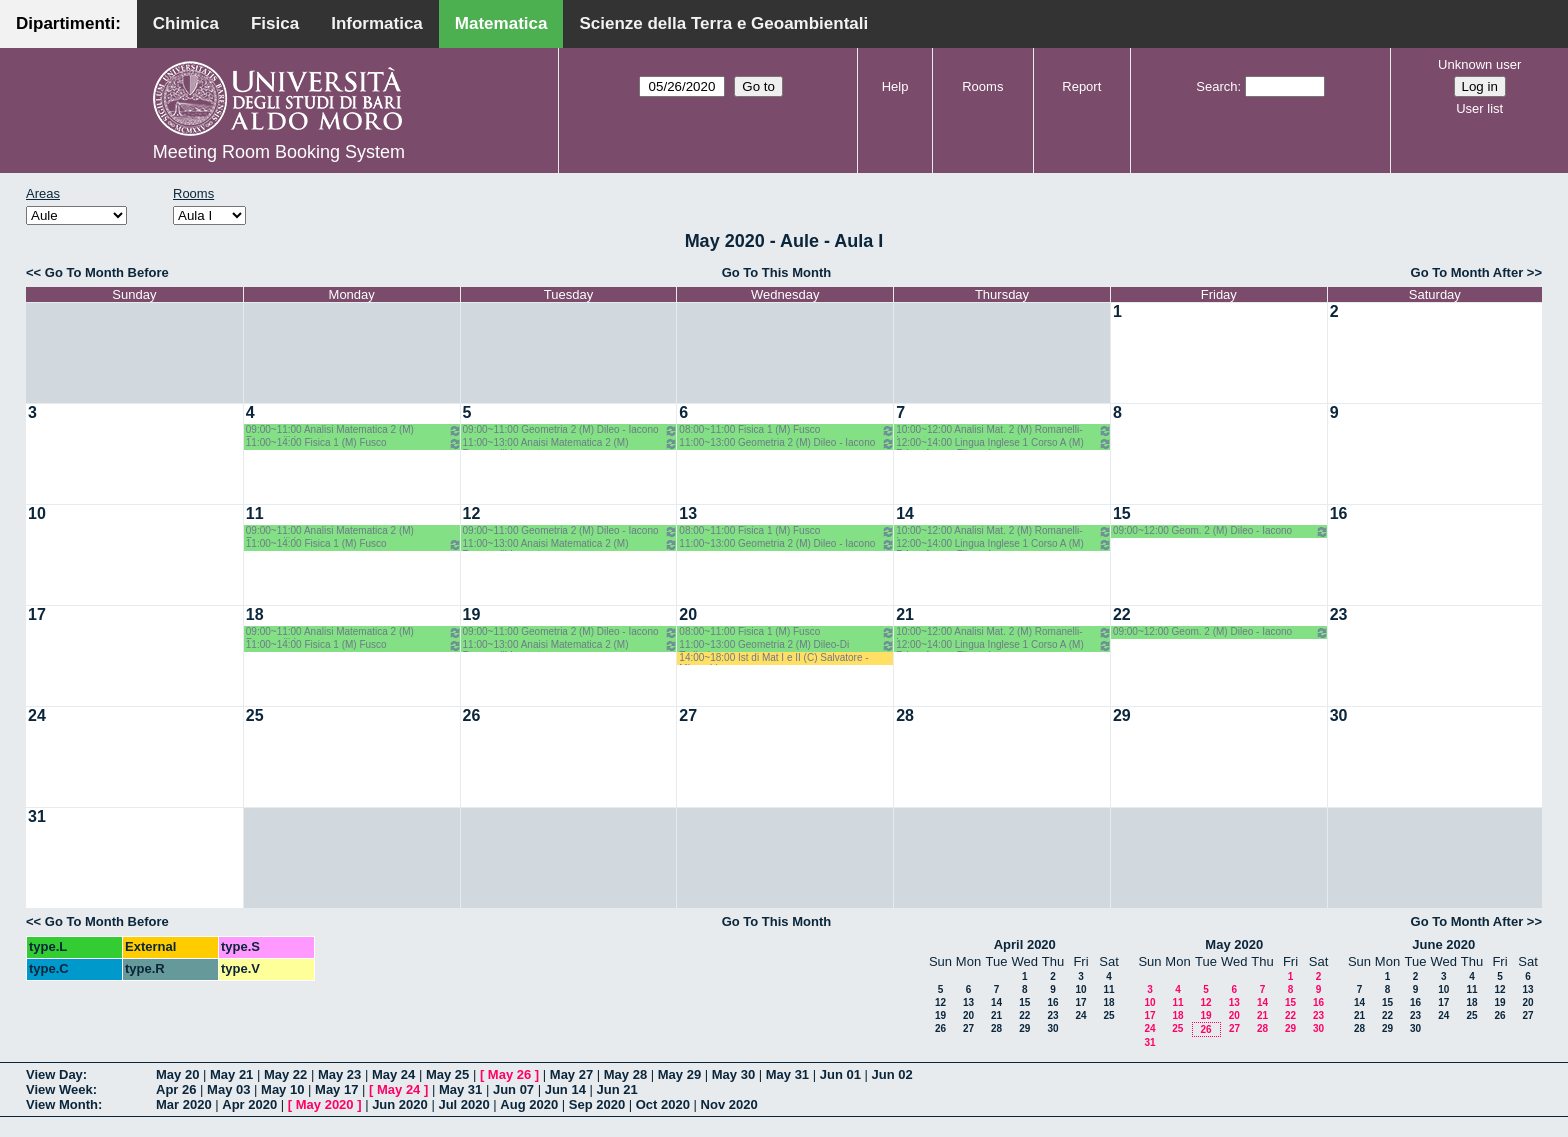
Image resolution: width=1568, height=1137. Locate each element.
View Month (62, 1104)
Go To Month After (1467, 272)
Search (1216, 86)
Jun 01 (840, 1074)
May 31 (787, 1074)
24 (37, 715)
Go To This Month (777, 272)
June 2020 (1443, 944)
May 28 (625, 1074)
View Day (54, 1074)
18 (255, 614)
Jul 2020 (463, 1104)
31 (37, 816)
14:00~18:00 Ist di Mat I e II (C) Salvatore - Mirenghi (773, 658)
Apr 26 (176, 1089)
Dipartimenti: (68, 23)
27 (688, 715)
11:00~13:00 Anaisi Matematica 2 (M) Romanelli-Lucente (571, 443)
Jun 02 (892, 1074)
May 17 (336, 1089)
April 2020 (1025, 944)
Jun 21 (617, 1089)
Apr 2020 (249, 1104)
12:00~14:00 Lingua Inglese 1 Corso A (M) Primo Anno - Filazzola (1004, 443)
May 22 (285, 1074)
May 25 (447, 1074)
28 (905, 715)
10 (37, 513)
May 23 (339, 1074)
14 (905, 513)
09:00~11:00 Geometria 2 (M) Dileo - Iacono (571, 430)
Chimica (186, 23)
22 (1122, 614)
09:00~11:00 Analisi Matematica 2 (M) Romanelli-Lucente (354, 430)
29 (1122, 715)
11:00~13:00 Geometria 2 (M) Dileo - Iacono (787, 443)
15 (1122, 513)
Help (895, 86)
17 (37, 614)
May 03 (228, 1089)
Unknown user (1479, 64)
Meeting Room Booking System (279, 152)
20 (688, 614)
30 (1339, 715)
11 (255, 513)
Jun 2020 (400, 1104)
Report (1081, 86)
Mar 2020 (184, 1104)
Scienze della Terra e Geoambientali (723, 23)
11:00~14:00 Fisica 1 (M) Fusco (354, 443)
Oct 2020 (663, 1104)
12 (472, 513)
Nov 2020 (729, 1104)
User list (1479, 108)
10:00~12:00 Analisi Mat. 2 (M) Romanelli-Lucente (1004, 430)
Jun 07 (513, 1089)
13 (688, 513)
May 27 (571, 1074)
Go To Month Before (107, 272)
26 (472, 715)
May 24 (393, 1074)
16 (1339, 513)
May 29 (679, 1074)
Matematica (501, 23)
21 (905, 614)
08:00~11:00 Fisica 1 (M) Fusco (787, 430)
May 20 (177, 1074)
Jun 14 (565, 1089)
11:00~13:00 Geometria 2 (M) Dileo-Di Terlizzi (787, 645)
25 (255, 715)
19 (472, 614)
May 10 (282, 1089)
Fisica (275, 23)
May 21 (231, 1074)
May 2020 (1234, 944)
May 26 (509, 1074)
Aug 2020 (529, 1104)
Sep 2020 (597, 1104)
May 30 (733, 1074)
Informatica (377, 23)
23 (1339, 614)
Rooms (982, 86)
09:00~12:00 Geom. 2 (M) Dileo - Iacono (1221, 531)
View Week (59, 1089)
